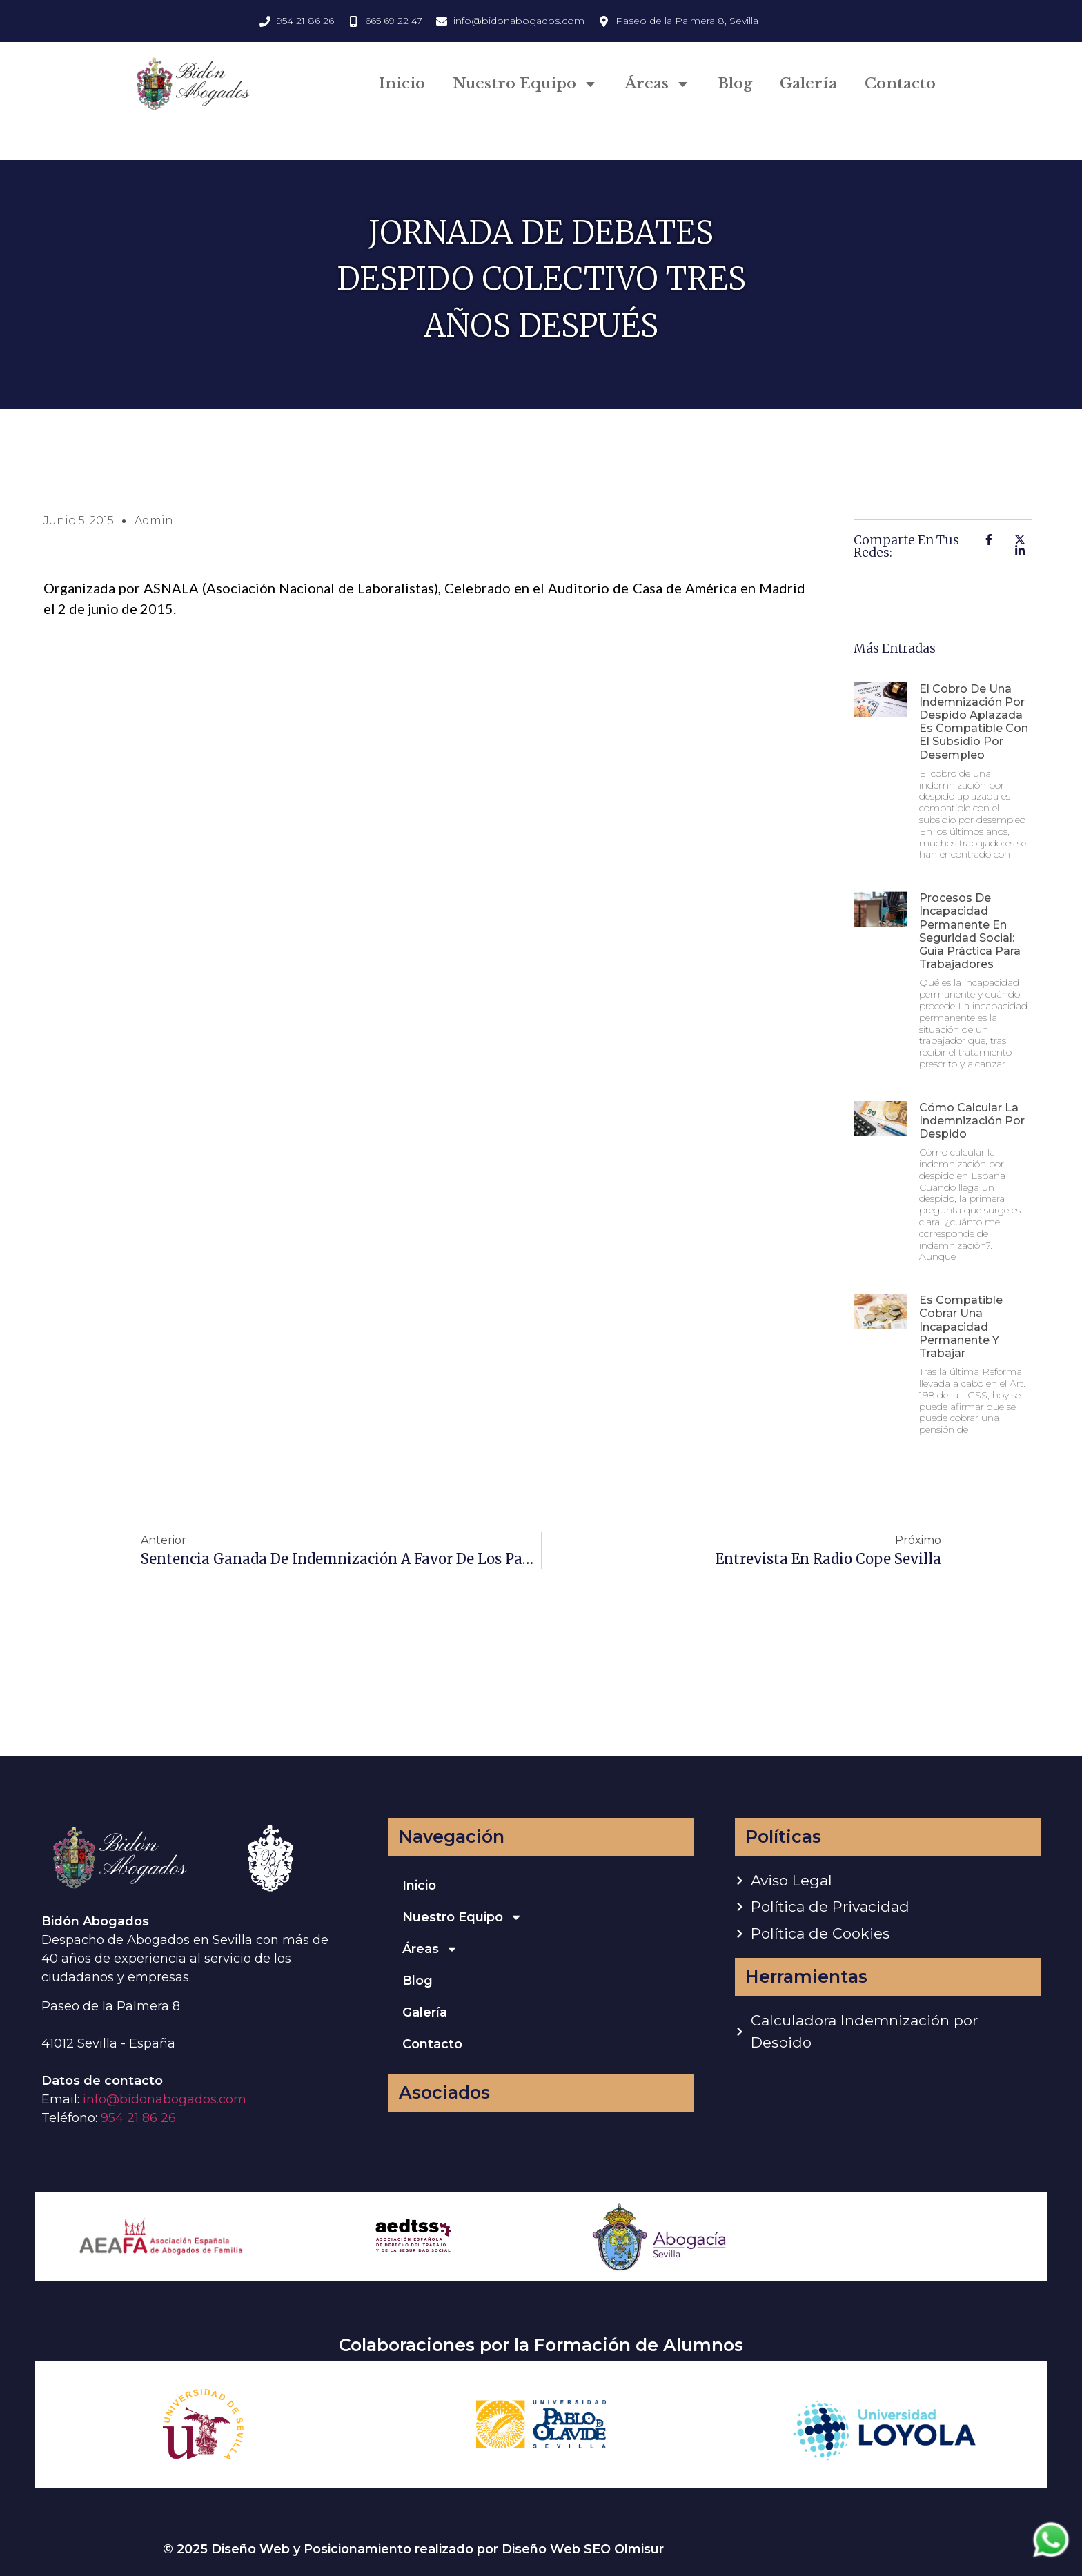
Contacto (900, 83)
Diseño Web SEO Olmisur (583, 2549)
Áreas (657, 84)
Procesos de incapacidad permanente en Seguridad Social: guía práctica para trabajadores (970, 931)
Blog (735, 83)
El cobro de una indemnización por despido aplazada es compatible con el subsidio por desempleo (973, 722)
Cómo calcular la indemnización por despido (972, 1120)
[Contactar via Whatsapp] (1051, 2556)
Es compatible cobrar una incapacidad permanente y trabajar (961, 1327)
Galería (808, 83)
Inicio (402, 83)
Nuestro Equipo (525, 84)
